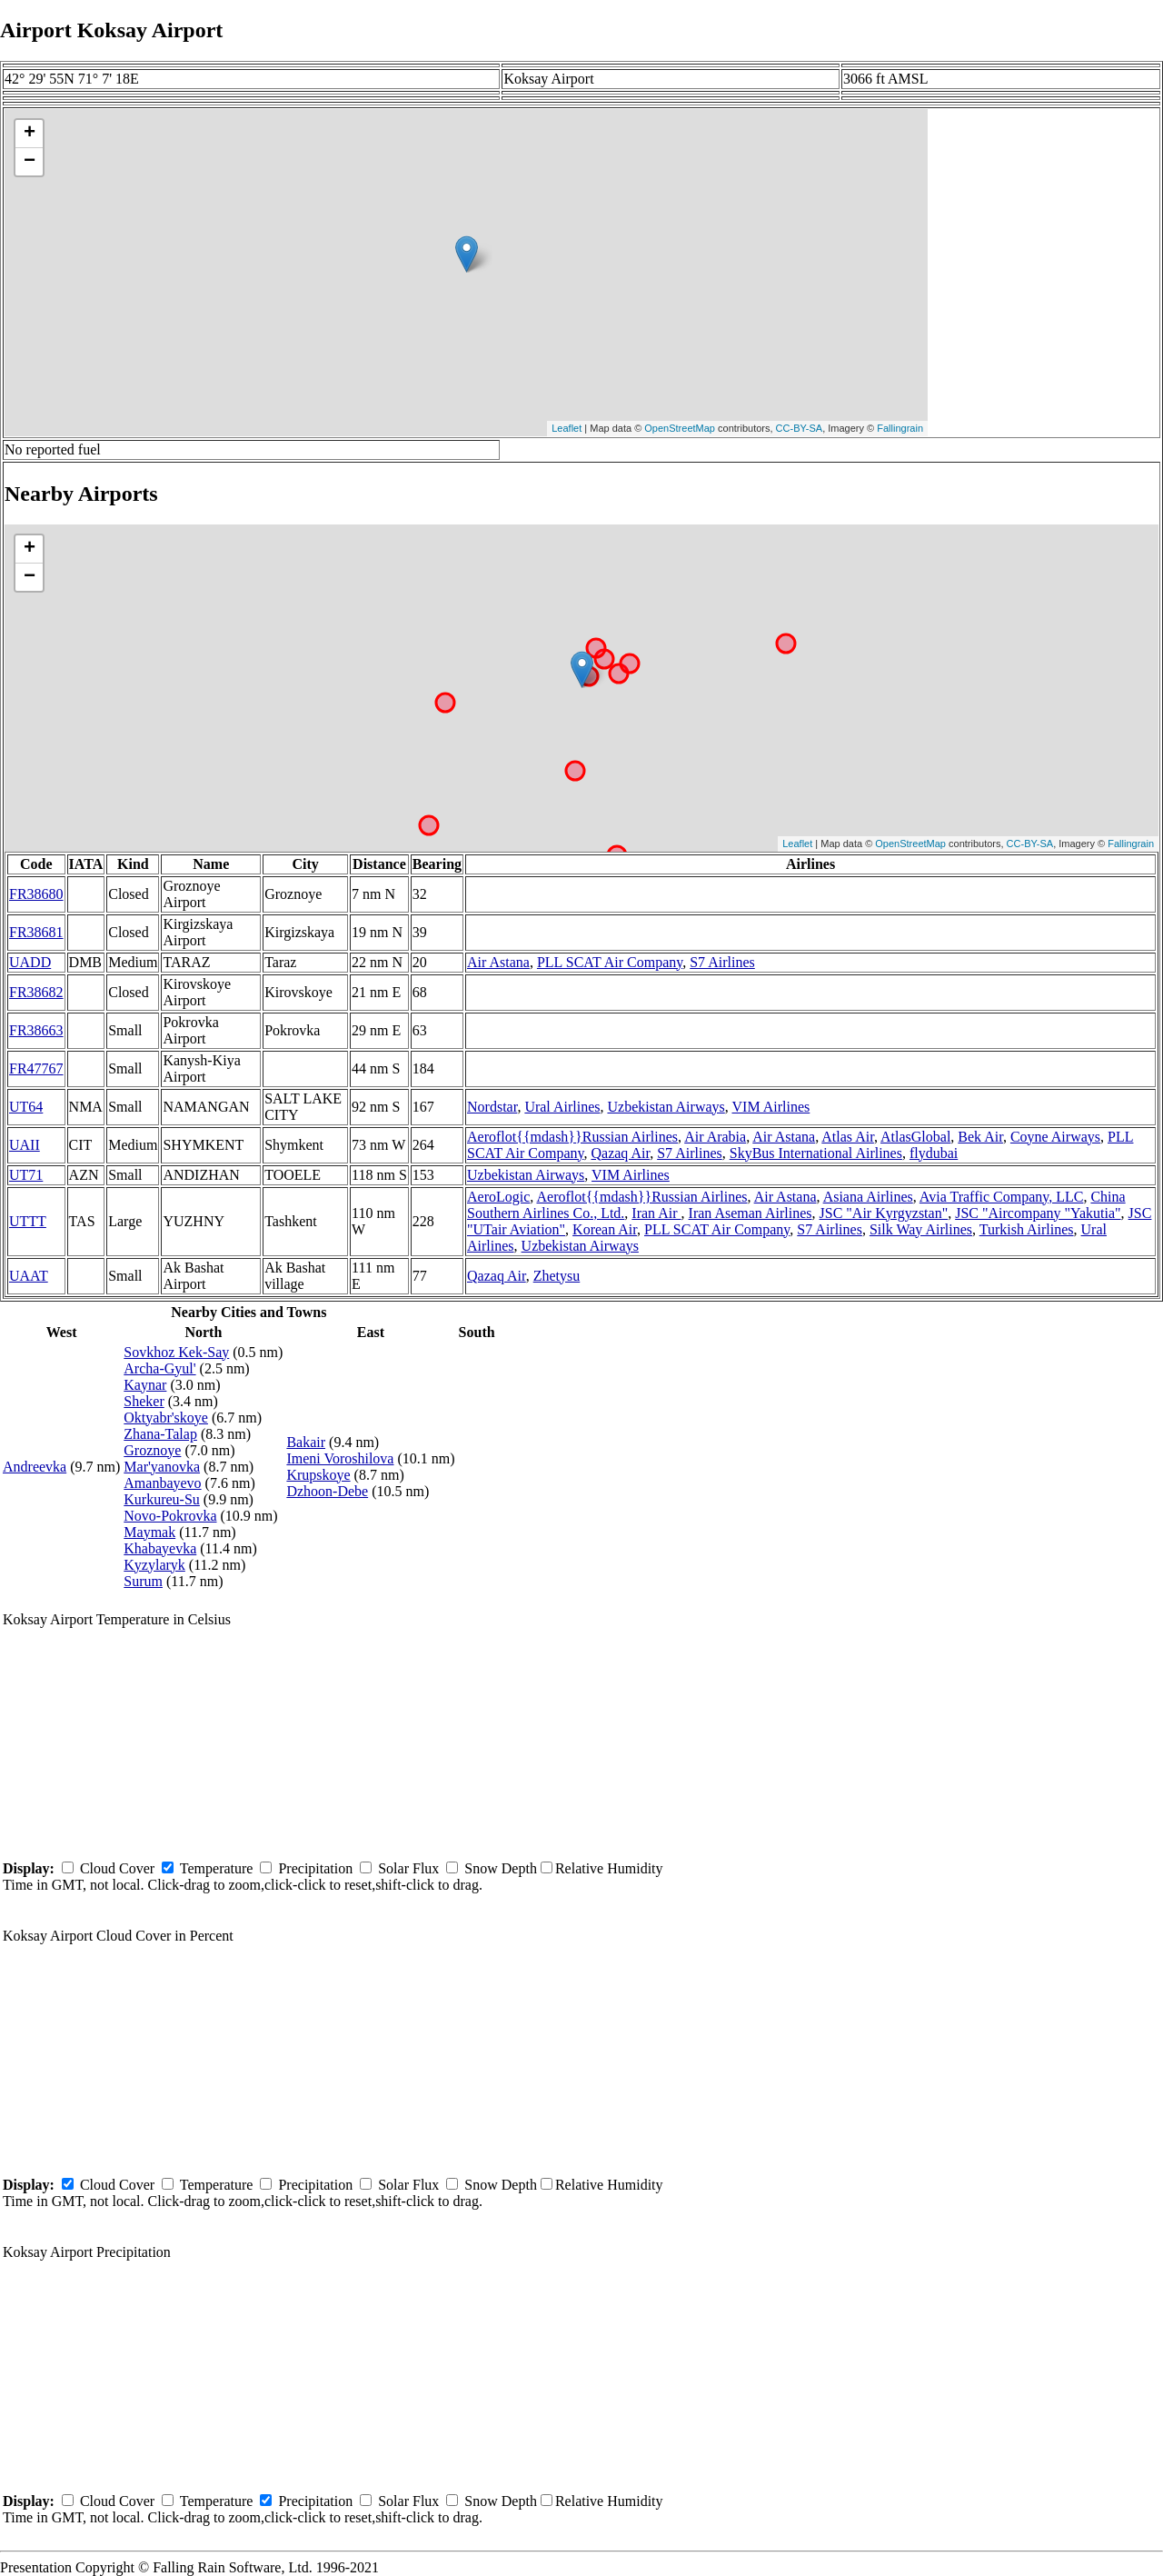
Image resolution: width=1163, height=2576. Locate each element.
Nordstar (492, 1106)
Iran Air (656, 1213)
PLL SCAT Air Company (609, 962)
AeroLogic (498, 1196)
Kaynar (145, 1385)
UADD (30, 962)
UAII (24, 1145)
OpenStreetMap (679, 428)
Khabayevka (160, 1548)
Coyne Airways (1055, 1136)
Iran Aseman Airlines (750, 1213)
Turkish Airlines (1026, 1229)
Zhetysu (557, 1275)
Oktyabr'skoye (166, 1417)
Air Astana (498, 962)
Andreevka (34, 1466)
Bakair (305, 1442)
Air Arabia (715, 1136)
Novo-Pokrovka (170, 1515)
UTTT (27, 1221)
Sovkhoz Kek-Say (176, 1352)
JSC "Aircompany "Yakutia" (1037, 1213)
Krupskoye (318, 1475)
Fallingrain (900, 428)
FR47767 (36, 1068)
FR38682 (36, 992)
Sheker (144, 1401)
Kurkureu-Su (162, 1499)
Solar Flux (408, 1868)
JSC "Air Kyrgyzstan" (884, 1213)
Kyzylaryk (154, 1565)
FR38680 (36, 894)
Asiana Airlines (868, 1196)
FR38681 (36, 932)
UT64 (26, 1106)
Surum (143, 1581)
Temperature (216, 1868)
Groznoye (152, 1450)
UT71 (26, 1175)
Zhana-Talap (160, 1434)
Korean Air (604, 1229)
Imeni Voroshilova (339, 1458)
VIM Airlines (771, 1106)
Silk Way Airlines (921, 1229)
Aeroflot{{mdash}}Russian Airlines (572, 1136)
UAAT (28, 1275)
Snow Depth (500, 1868)
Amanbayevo (162, 1483)
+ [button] (29, 133)
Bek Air (980, 1136)
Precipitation (315, 1868)
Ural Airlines (562, 1106)
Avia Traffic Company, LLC (1001, 1196)
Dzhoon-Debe (327, 1491)
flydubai (934, 1153)
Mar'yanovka (162, 1466)
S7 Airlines (722, 962)
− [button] (29, 161)
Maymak (149, 1532)
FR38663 (36, 1030)
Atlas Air (847, 1136)
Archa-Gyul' (159, 1368)
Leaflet (567, 428)
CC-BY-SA (799, 428)
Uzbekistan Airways (665, 1106)
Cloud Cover (117, 1868)
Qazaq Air (621, 1153)
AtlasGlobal (915, 1136)
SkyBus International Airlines (816, 1153)
